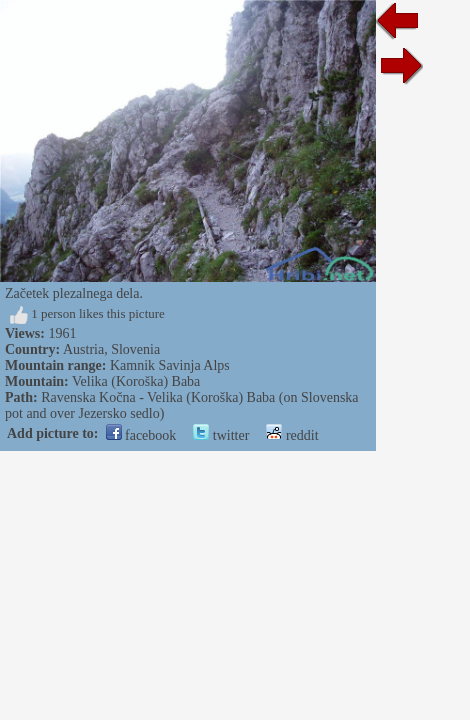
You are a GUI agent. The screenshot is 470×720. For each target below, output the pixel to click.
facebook (141, 435)
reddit (292, 435)
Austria (83, 349)
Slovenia (135, 349)
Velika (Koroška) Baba (136, 381)
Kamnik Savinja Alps (170, 365)
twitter (221, 435)
